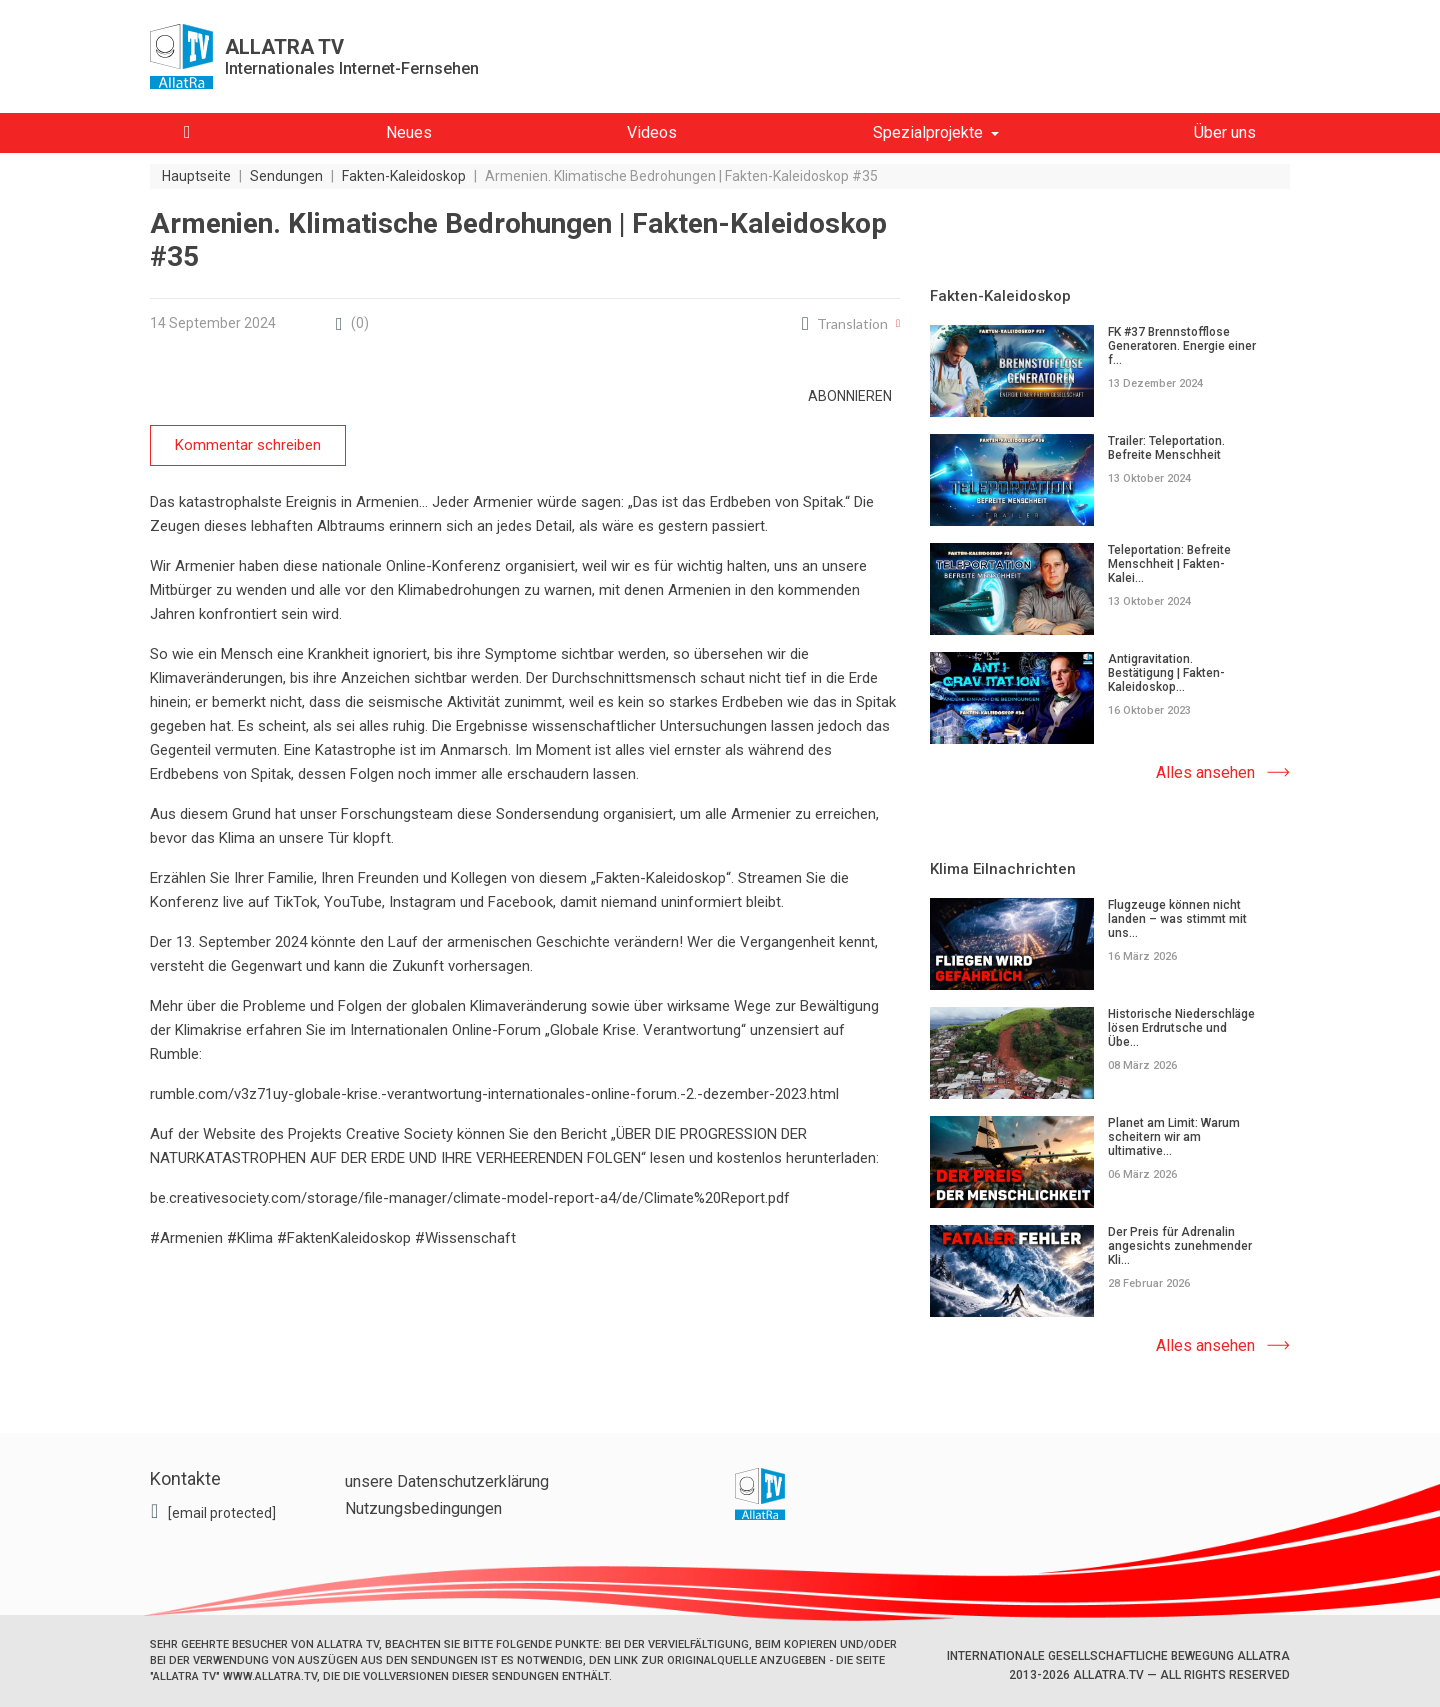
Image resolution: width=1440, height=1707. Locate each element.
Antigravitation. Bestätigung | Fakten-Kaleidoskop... (1166, 673)
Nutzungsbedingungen (423, 1508)
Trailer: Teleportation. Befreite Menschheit (1166, 448)
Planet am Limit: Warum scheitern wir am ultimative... (1174, 1137)
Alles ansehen (1205, 772)
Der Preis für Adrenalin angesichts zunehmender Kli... (1180, 1246)
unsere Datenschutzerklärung (447, 1481)
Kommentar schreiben (248, 445)
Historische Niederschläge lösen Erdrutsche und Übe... (1181, 1028)
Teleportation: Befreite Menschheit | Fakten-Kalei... (1169, 564)
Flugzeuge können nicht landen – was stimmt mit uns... (1177, 919)
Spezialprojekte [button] (928, 132)
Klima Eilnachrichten (1003, 869)
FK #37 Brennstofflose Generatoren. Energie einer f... (1182, 346)
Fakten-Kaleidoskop (1000, 296)
